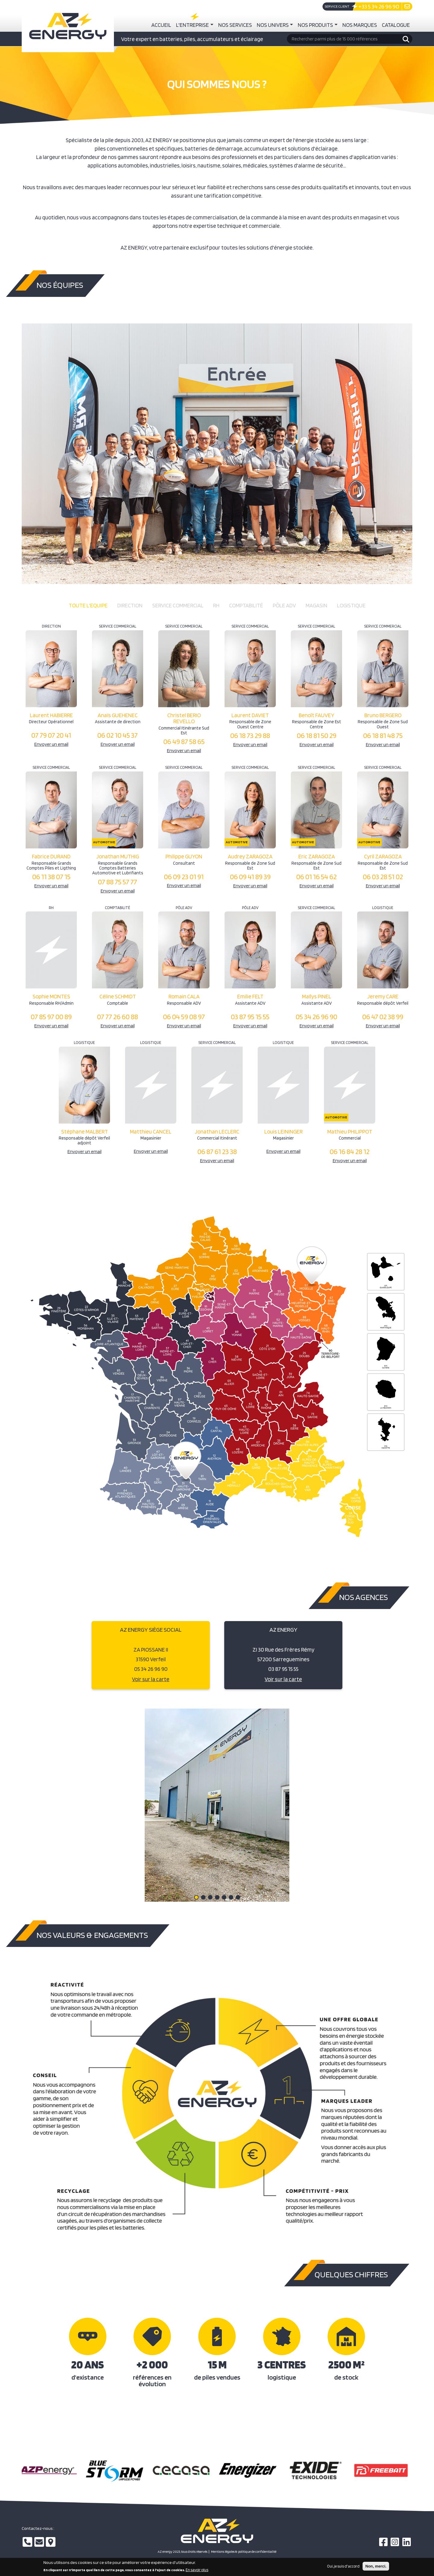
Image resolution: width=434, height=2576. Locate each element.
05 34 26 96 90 (316, 1016)
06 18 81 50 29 (316, 735)
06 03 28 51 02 (383, 876)
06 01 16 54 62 (316, 876)
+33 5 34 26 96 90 (378, 6)
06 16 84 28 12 (350, 1151)
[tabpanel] (217, 894)
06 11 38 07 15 (51, 876)
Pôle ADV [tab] (284, 605)
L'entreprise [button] (192, 24)
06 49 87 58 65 (184, 741)
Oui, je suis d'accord (343, 2566)
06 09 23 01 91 (184, 876)
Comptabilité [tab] (246, 605)
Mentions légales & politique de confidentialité (243, 2551)
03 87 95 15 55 (250, 1016)
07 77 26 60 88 (117, 1016)
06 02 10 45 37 (117, 735)
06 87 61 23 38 (217, 1151)
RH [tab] (216, 605)
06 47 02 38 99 (382, 1016)
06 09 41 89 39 (250, 876)
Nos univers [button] (273, 24)
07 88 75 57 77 (117, 881)
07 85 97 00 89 (51, 1016)
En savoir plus (197, 2570)
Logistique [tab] (351, 605)
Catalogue (396, 24)
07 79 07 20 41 (51, 735)
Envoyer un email (51, 744)
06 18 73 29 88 (250, 735)
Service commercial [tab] (177, 605)
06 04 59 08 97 (184, 1016)
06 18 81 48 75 (383, 735)
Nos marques (359, 24)
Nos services (235, 24)
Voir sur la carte (150, 1679)
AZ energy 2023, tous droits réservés (182, 2551)
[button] (196, 1897)
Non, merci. (375, 2566)
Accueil (161, 24)
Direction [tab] (130, 605)
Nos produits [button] (315, 24)
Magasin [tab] (316, 605)
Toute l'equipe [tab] (88, 605)
